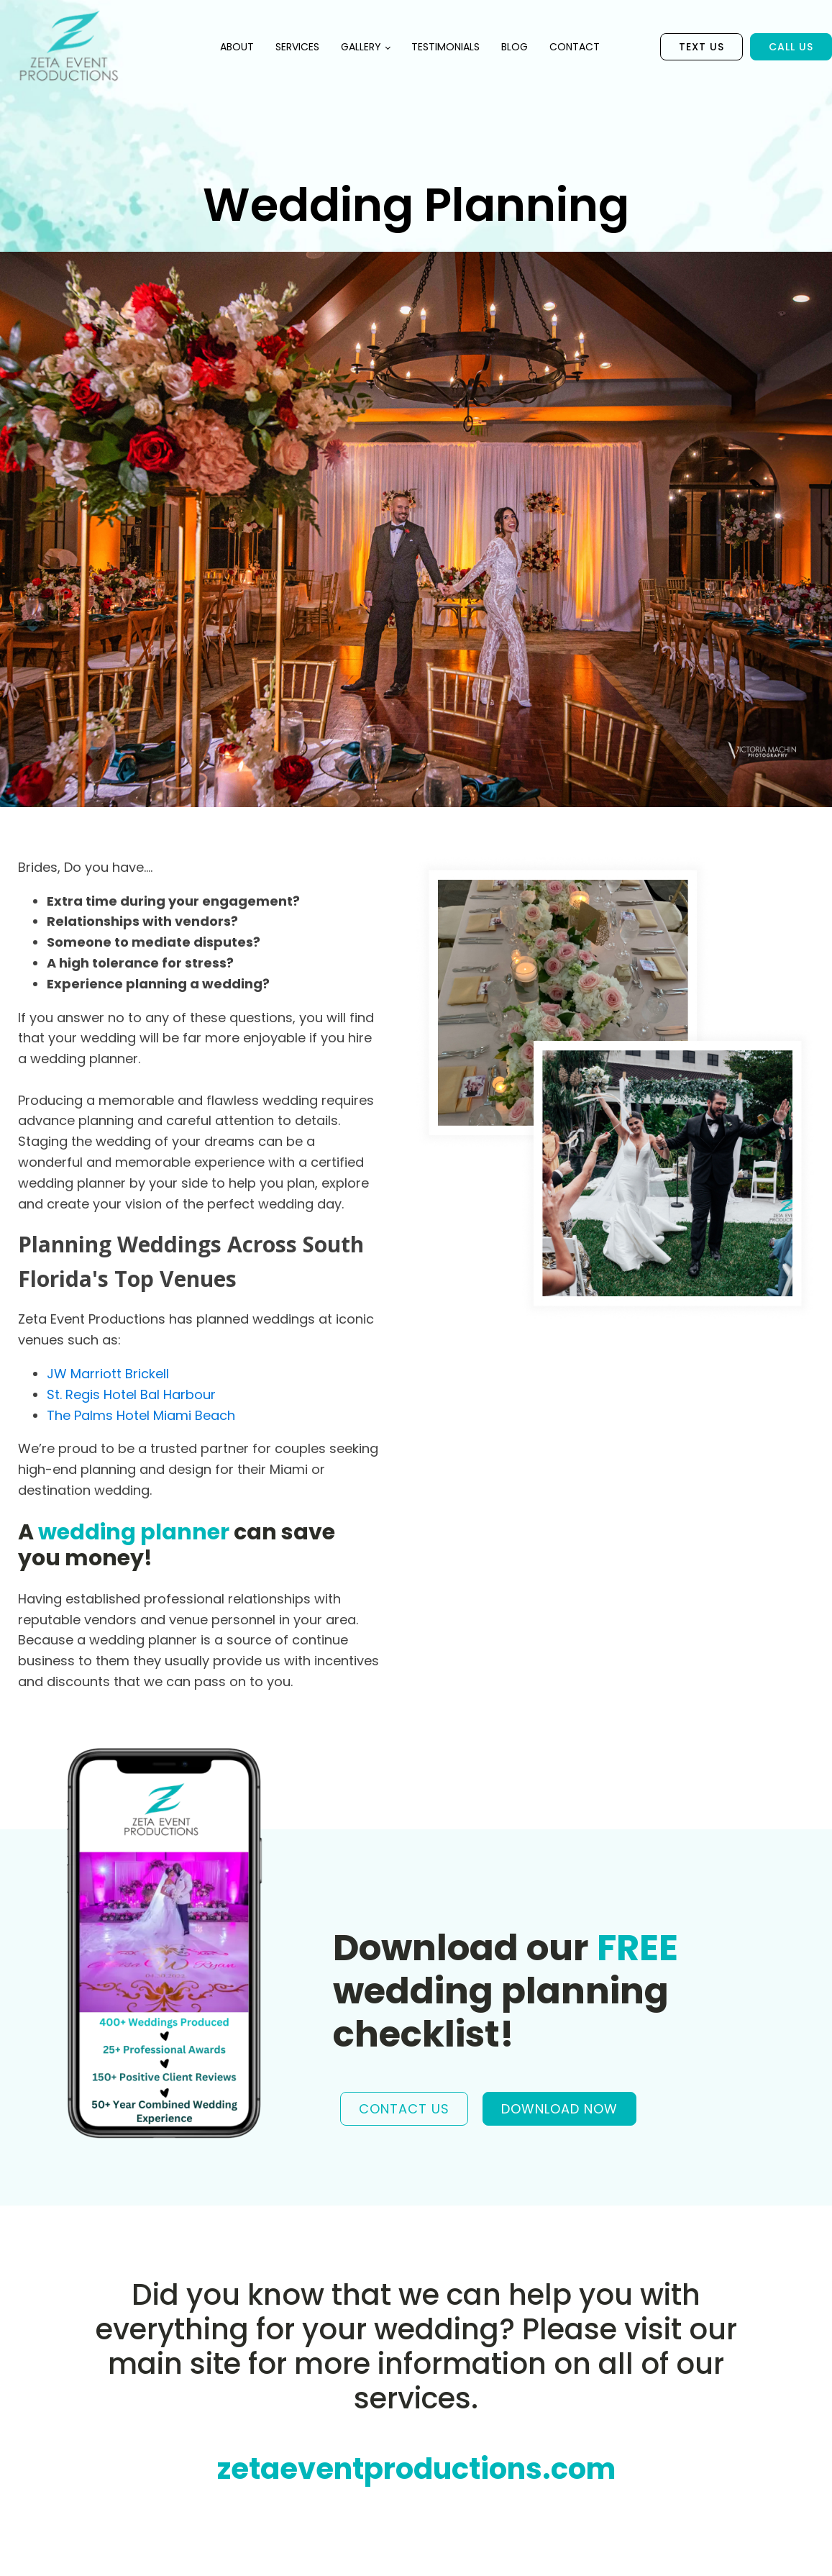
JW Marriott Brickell (108, 1374)
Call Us (791, 47)
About (237, 47)
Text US (701, 47)
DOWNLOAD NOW (559, 2109)
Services (297, 47)
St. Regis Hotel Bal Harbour (131, 1394)
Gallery (361, 47)
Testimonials (445, 47)
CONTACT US (404, 2109)
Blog (514, 47)
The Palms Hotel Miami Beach (141, 1415)
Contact (574, 47)
